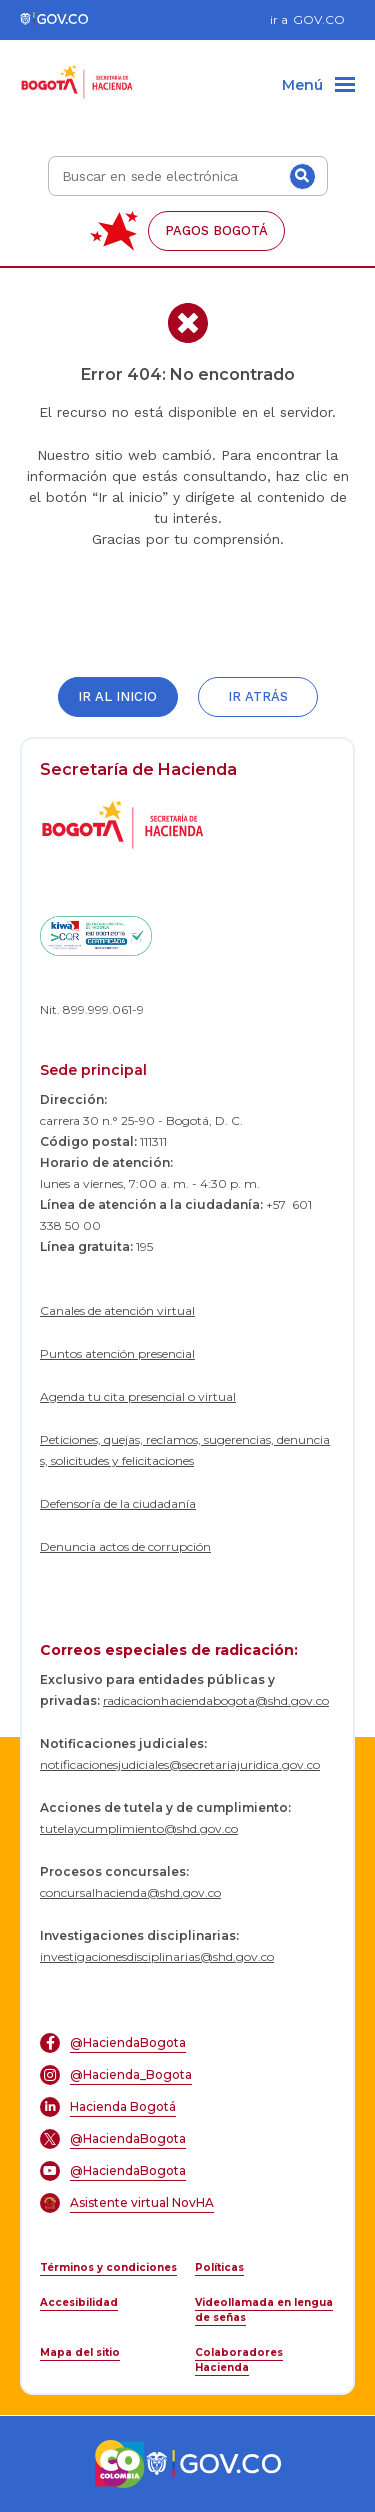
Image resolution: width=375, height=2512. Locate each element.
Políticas (219, 2267)
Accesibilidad (79, 2302)
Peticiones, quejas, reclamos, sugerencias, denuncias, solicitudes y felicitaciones (185, 1450)
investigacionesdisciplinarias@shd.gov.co (157, 1956)
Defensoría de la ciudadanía (118, 1503)
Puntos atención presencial (117, 1353)
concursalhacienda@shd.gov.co (130, 1892)
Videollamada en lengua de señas (264, 2310)
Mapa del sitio (80, 2352)
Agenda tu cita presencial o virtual (138, 1396)
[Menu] (318, 86)
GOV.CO (319, 19)
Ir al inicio (117, 696)
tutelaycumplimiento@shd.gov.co (139, 1828)
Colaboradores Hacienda (239, 2360)
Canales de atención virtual (117, 1310)
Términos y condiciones (108, 2267)
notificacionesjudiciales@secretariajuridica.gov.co (180, 1764)
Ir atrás (258, 696)
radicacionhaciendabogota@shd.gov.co (216, 1700)
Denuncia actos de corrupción (125, 1546)
